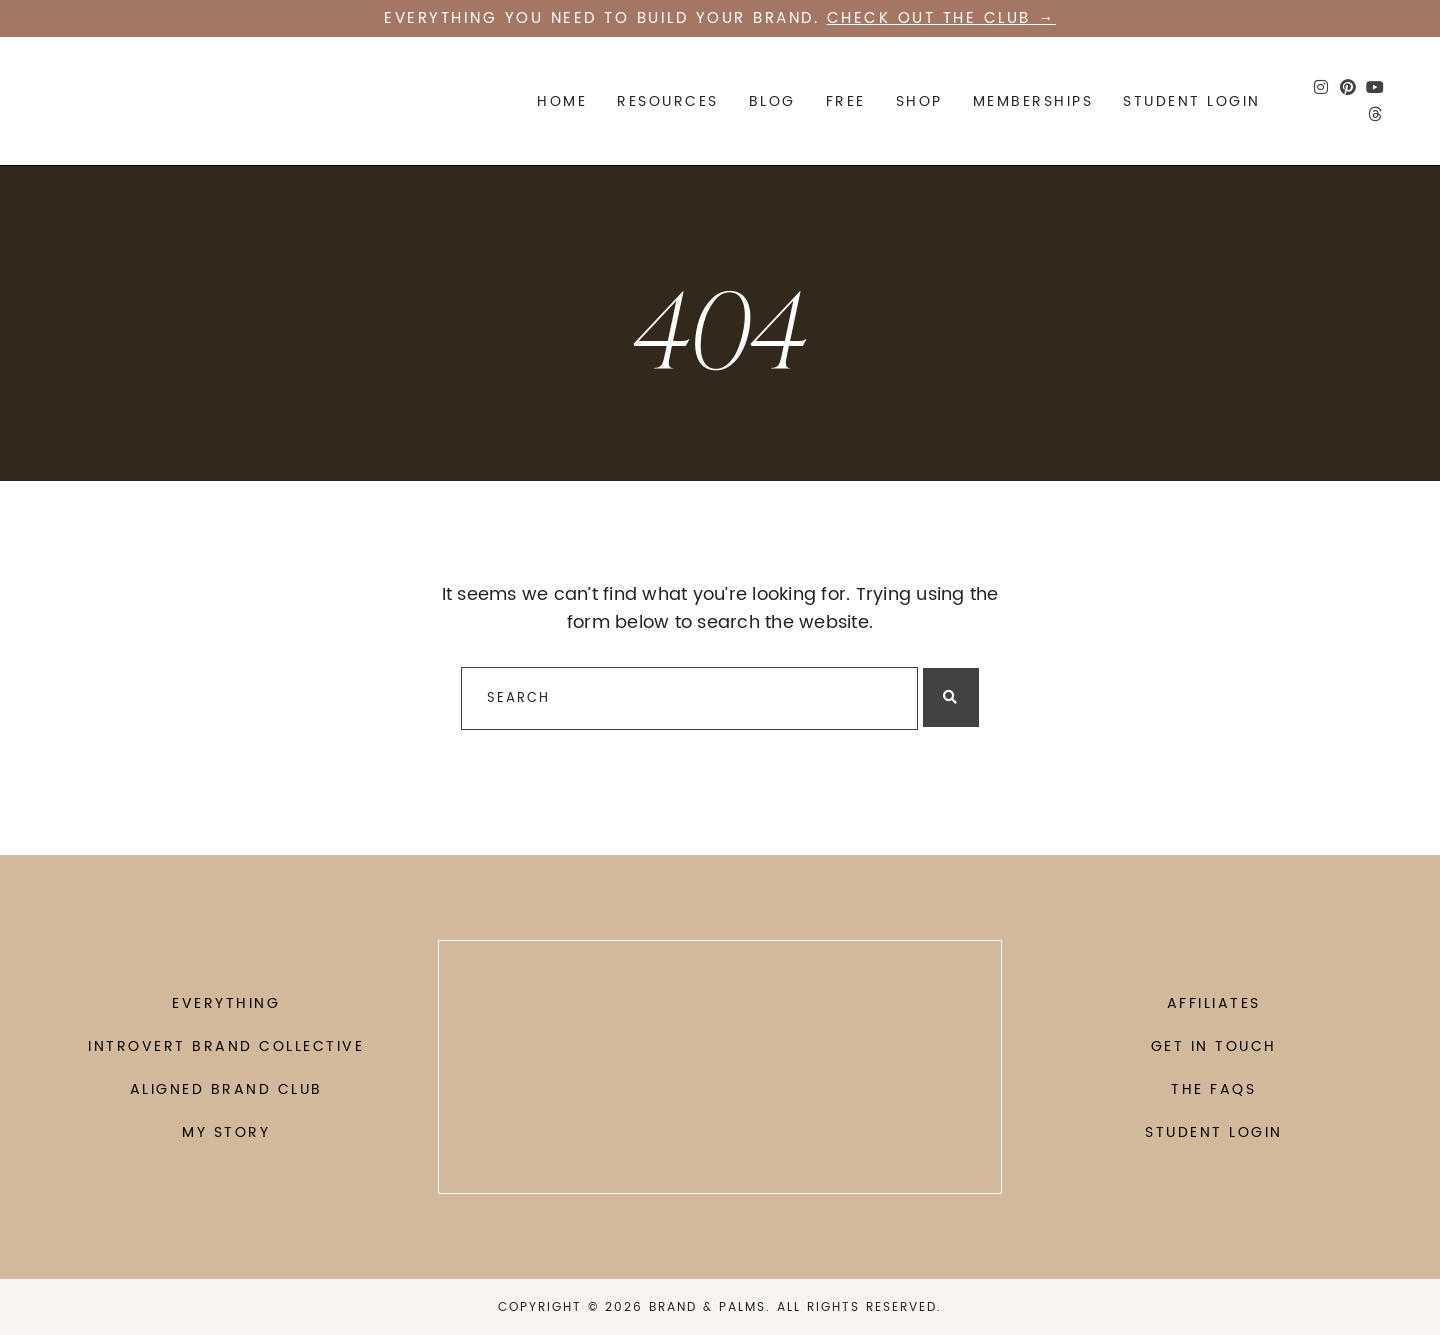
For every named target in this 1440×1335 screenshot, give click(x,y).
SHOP (919, 101)
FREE (846, 101)
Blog (772, 101)
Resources (668, 101)
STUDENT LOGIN (1192, 101)
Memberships (1033, 101)
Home (562, 101)
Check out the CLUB (929, 18)
